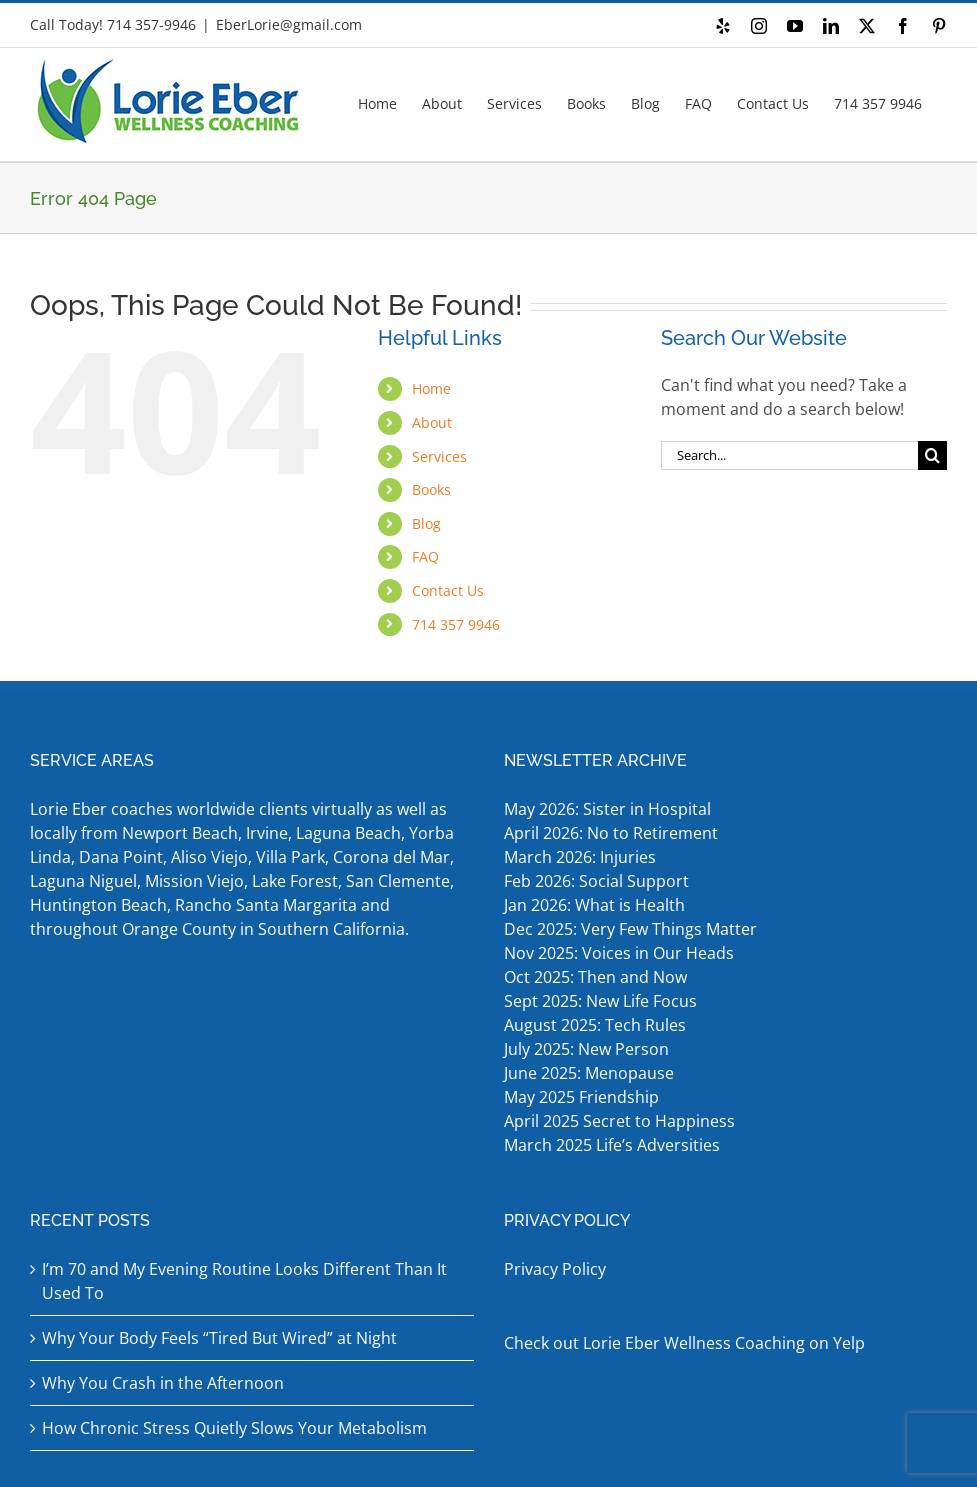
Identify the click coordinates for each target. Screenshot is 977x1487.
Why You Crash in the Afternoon (163, 1383)
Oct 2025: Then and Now (595, 977)
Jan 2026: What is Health (594, 905)
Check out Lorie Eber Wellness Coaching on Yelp (684, 1343)
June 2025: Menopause (591, 1073)
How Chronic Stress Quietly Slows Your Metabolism (234, 1428)
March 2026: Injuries (580, 857)
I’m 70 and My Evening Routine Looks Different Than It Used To (244, 1281)
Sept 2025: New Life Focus (600, 1001)
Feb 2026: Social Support (596, 881)
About (432, 422)
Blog (426, 523)
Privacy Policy (555, 1269)
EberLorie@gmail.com (289, 24)
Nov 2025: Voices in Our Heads (619, 953)
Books (431, 489)
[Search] (932, 455)
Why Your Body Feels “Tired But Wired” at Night (219, 1338)
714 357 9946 (456, 624)
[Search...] (789, 455)
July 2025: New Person (586, 1049)
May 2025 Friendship (581, 1097)
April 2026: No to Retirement (613, 833)
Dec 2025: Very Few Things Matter (630, 929)
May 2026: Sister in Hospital (609, 809)
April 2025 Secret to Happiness (621, 1121)
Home (431, 388)
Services (439, 456)
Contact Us (448, 590)
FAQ (425, 556)
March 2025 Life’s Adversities (614, 1145)
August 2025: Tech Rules (595, 1025)
